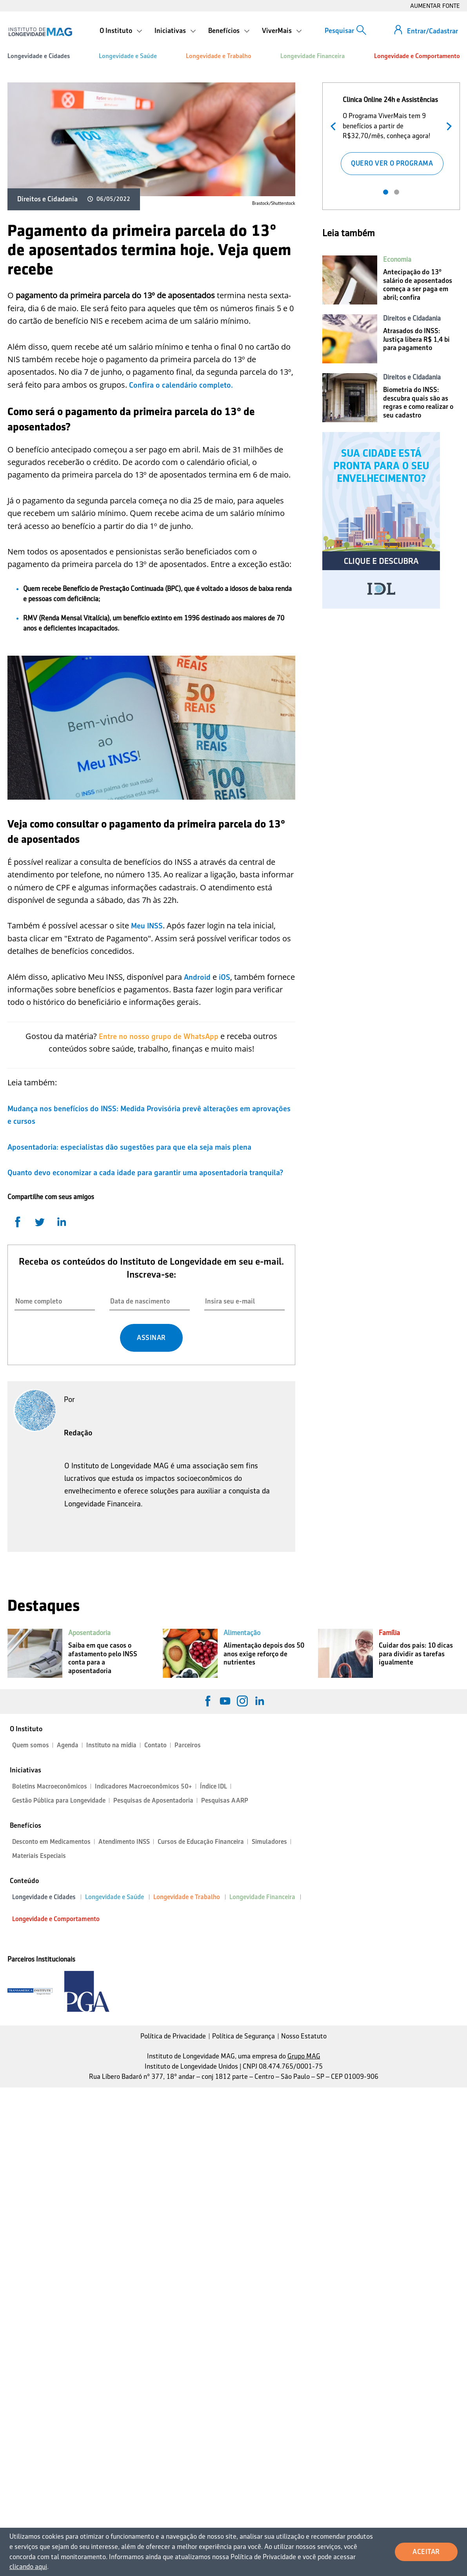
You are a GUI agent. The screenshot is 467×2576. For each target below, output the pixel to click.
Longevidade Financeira (312, 56)
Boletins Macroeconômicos (49, 1786)
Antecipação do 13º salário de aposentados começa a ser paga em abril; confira (417, 284)
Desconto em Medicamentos (51, 1841)
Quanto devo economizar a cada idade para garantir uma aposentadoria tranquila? (145, 1172)
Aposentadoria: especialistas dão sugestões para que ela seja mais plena (129, 1147)
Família (389, 1633)
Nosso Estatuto (304, 2036)
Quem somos (30, 1745)
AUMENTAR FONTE (435, 5)
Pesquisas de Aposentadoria (153, 1800)
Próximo (447, 125)
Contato (155, 1745)
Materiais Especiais (39, 1856)
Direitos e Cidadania (47, 199)
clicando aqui (28, 2567)
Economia (397, 259)
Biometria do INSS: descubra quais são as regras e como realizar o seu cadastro (418, 402)
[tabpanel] (391, 134)
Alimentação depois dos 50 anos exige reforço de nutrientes (264, 1653)
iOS (224, 977)
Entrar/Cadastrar (432, 31)
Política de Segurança (243, 2036)
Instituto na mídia (111, 1745)
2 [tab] (396, 192)
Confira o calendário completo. (181, 385)
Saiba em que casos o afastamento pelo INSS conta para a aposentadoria (102, 1658)
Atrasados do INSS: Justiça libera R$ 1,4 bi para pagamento (416, 339)
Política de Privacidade (173, 2036)
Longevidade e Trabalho (218, 56)
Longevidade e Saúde (128, 56)
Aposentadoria (89, 1633)
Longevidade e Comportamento (417, 56)
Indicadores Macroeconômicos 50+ (143, 1786)
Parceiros (187, 1745)
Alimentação (242, 1633)
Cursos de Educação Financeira (201, 1841)
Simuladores (269, 1841)
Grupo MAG (303, 2056)
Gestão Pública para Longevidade (58, 1800)
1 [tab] (385, 192)
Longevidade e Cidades (38, 56)
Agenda (67, 1745)
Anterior (335, 125)
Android (198, 977)
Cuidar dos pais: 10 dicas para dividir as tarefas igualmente (416, 1653)
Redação (78, 1432)
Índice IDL (213, 1786)
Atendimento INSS (124, 1841)
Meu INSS (147, 925)
